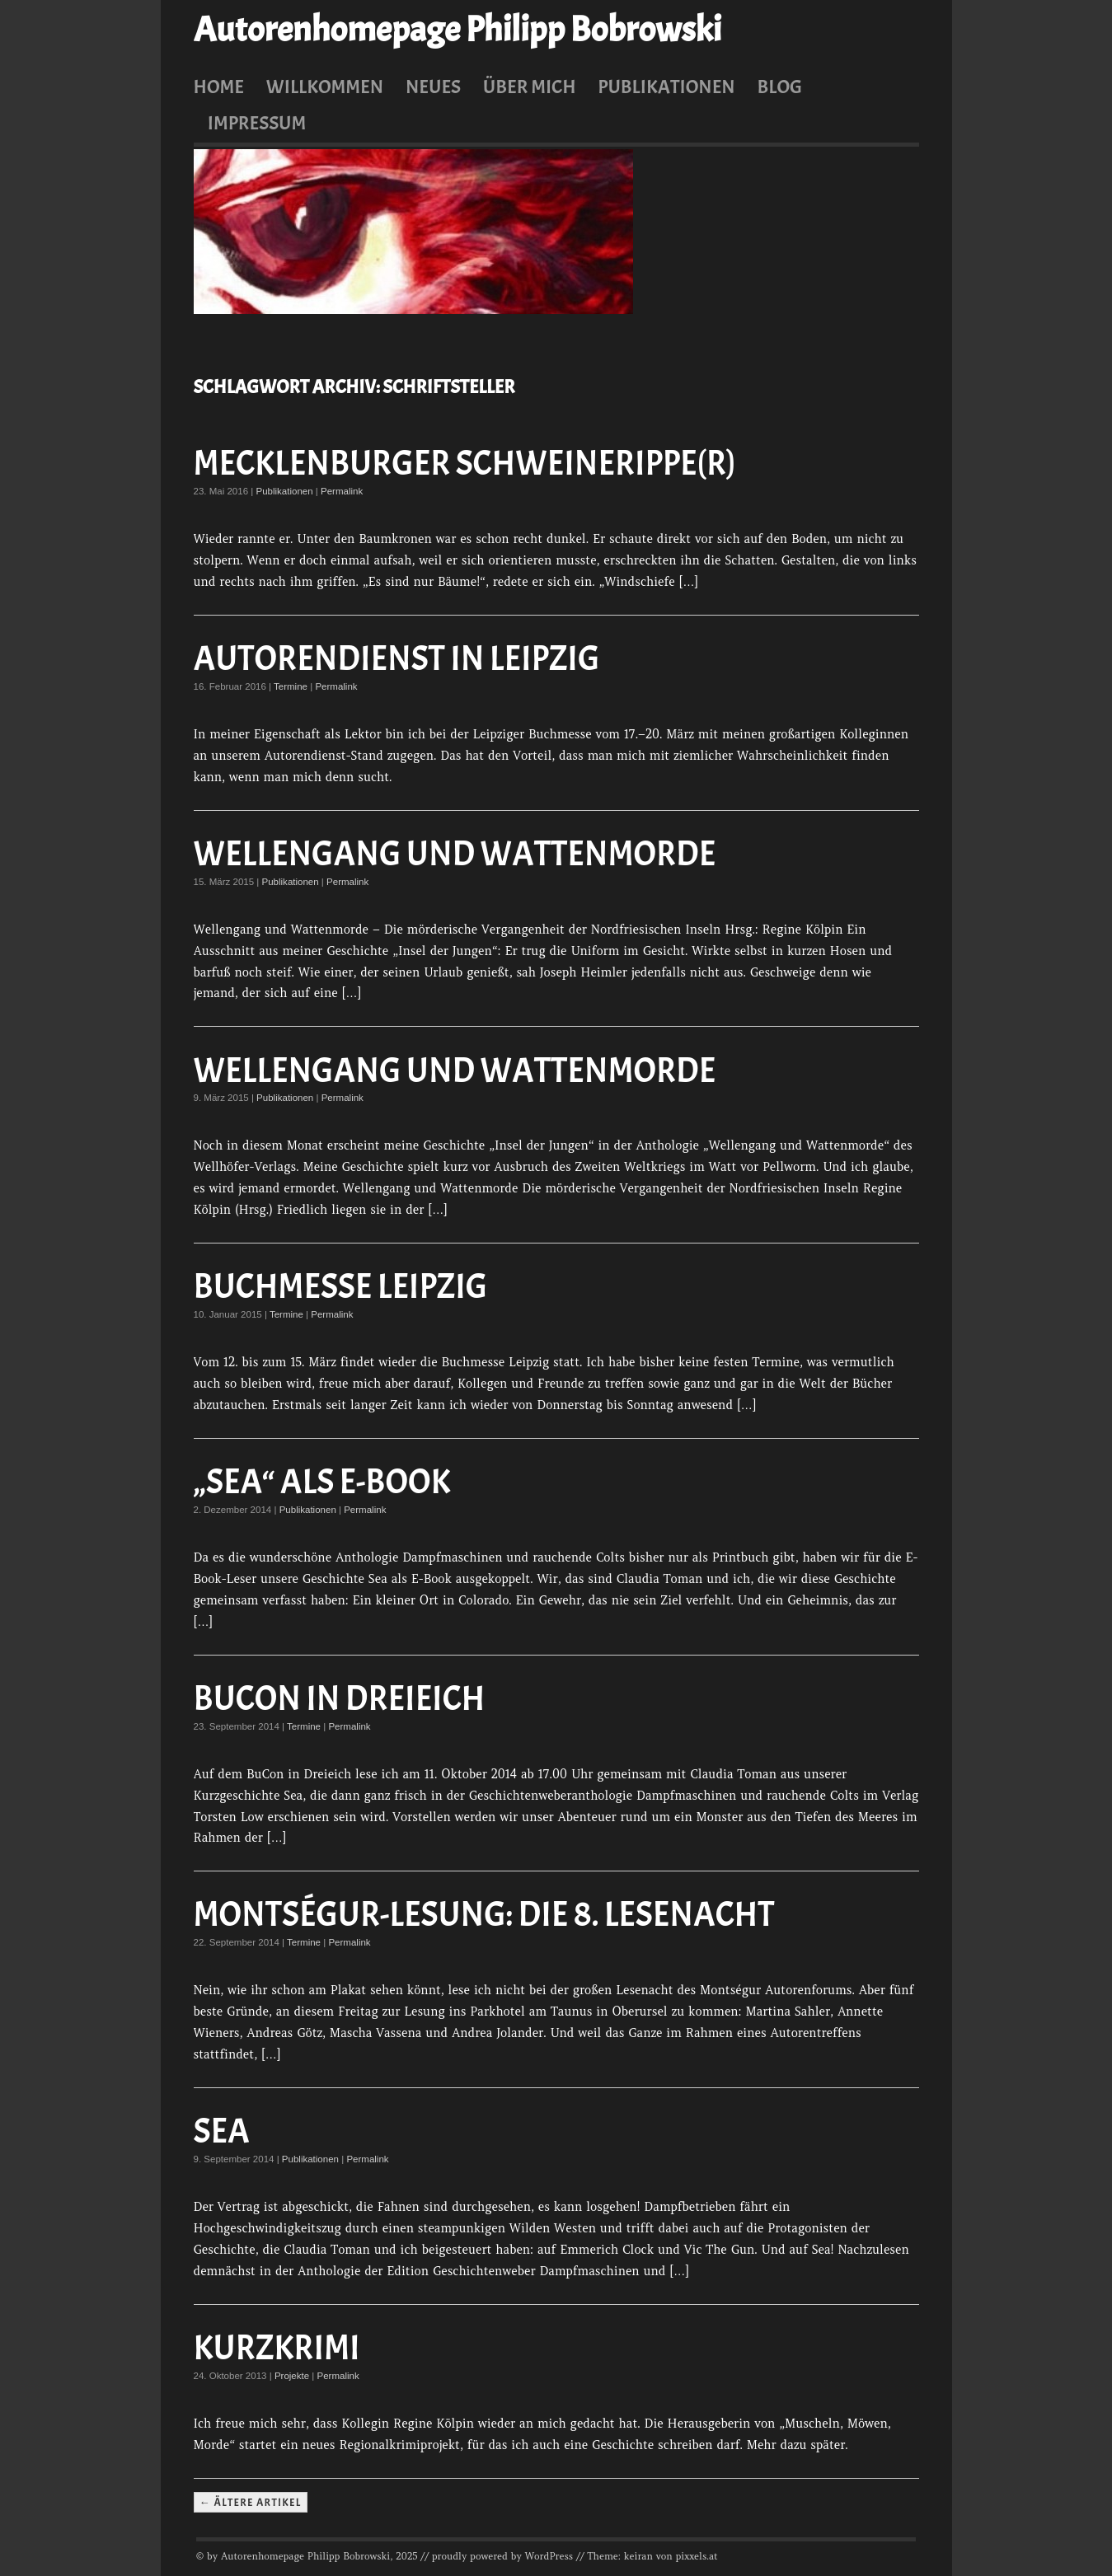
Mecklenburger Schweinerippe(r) (465, 463)
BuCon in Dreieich (340, 1699)
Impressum (257, 122)
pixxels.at (697, 2556)
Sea (222, 2131)
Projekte (291, 2376)
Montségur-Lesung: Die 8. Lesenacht (484, 1915)
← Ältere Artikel (250, 2501)
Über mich (529, 86)
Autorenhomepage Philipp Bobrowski (457, 29)
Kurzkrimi (277, 2348)
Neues (433, 86)
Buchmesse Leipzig (341, 1287)
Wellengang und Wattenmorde (455, 854)
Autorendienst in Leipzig (397, 659)
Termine (290, 686)
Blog (780, 86)
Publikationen (666, 86)
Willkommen (324, 86)
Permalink (342, 491)
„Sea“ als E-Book (322, 1482)
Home (219, 86)
